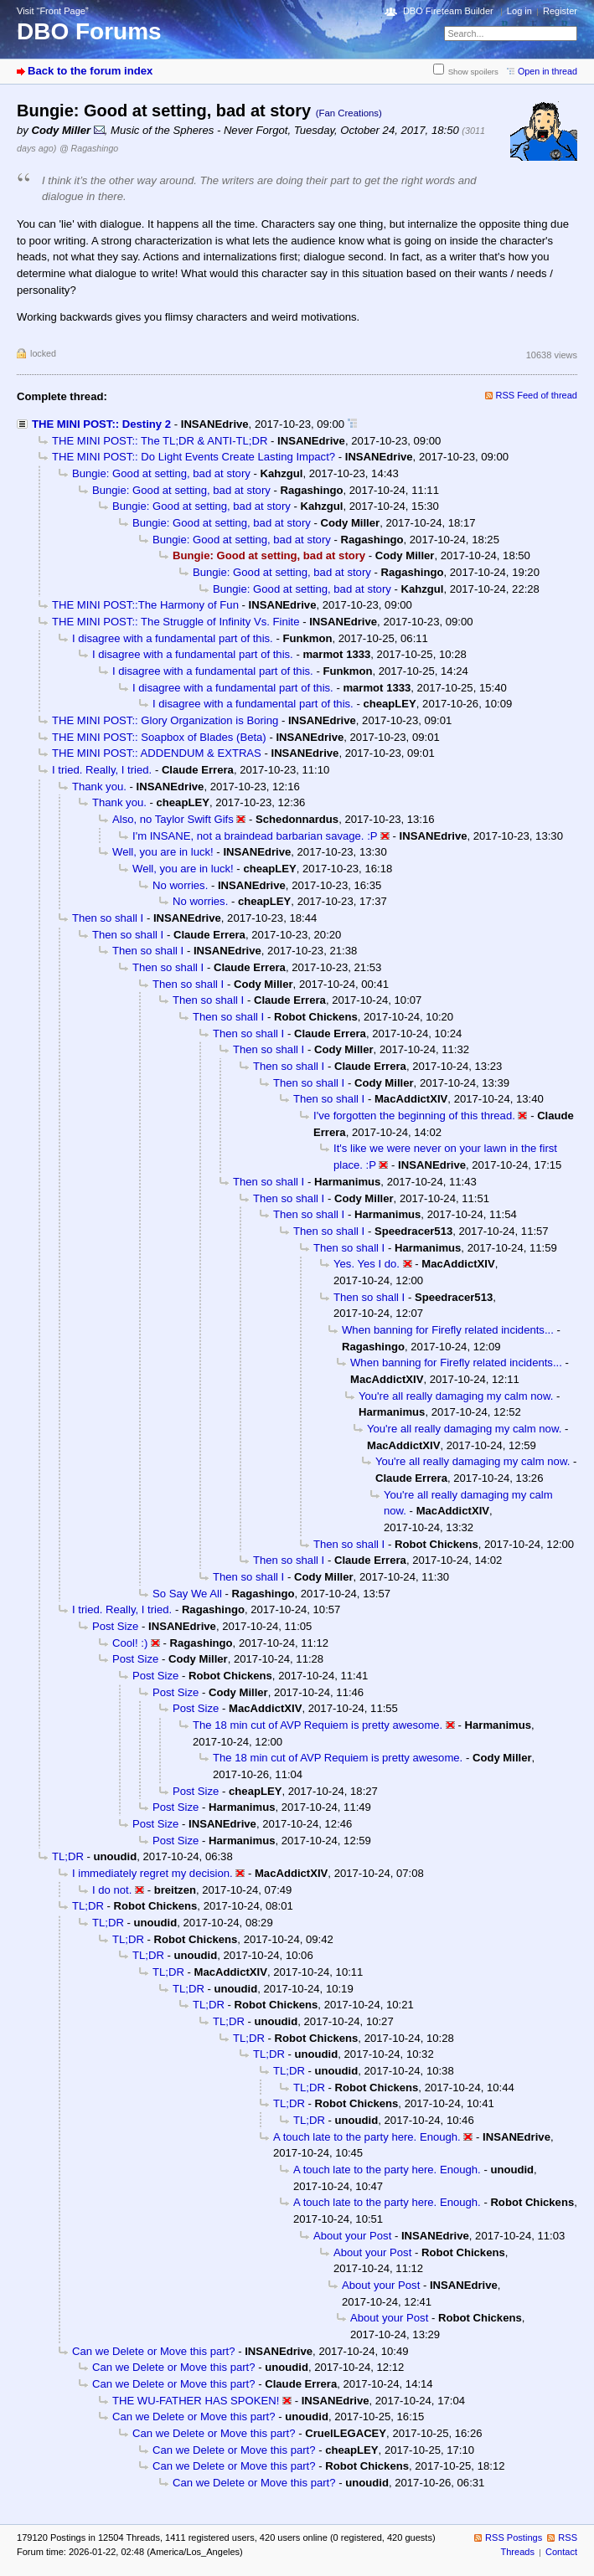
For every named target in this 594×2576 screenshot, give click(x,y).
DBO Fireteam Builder (448, 11)
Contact (561, 2552)
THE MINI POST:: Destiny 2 (101, 424)
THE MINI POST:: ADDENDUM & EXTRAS (156, 753)
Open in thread (547, 71)
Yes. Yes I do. (366, 1263)
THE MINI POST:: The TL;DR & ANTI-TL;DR (159, 440)
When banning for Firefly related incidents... (448, 1330)
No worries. (180, 885)
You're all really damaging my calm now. (456, 1396)
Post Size (115, 1626)
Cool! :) (129, 1643)
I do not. (112, 1890)
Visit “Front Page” (53, 11)
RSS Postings (513, 2537)
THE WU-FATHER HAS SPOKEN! (195, 2400)
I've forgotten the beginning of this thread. (414, 1115)
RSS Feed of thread (537, 395)
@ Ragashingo (88, 148)
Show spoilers (473, 71)
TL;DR (68, 1856)
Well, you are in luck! (163, 852)
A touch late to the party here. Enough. (367, 2137)
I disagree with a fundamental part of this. (172, 638)
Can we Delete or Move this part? (153, 2351)
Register (560, 11)
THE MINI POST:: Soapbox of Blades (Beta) (159, 737)
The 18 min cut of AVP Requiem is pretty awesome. (317, 1725)
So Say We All (187, 1593)
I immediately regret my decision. (152, 1873)
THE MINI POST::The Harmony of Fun (145, 605)
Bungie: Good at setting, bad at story (161, 473)
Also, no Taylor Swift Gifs (173, 819)
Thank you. (99, 786)
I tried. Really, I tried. (102, 770)
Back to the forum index (90, 70)
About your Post (352, 2235)
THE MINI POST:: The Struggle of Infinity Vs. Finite (176, 621)
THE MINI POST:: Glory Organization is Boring (165, 720)
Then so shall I (107, 918)
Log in (519, 11)
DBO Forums (89, 31)
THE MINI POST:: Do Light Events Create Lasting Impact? (193, 456)
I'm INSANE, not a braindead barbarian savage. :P (254, 836)
